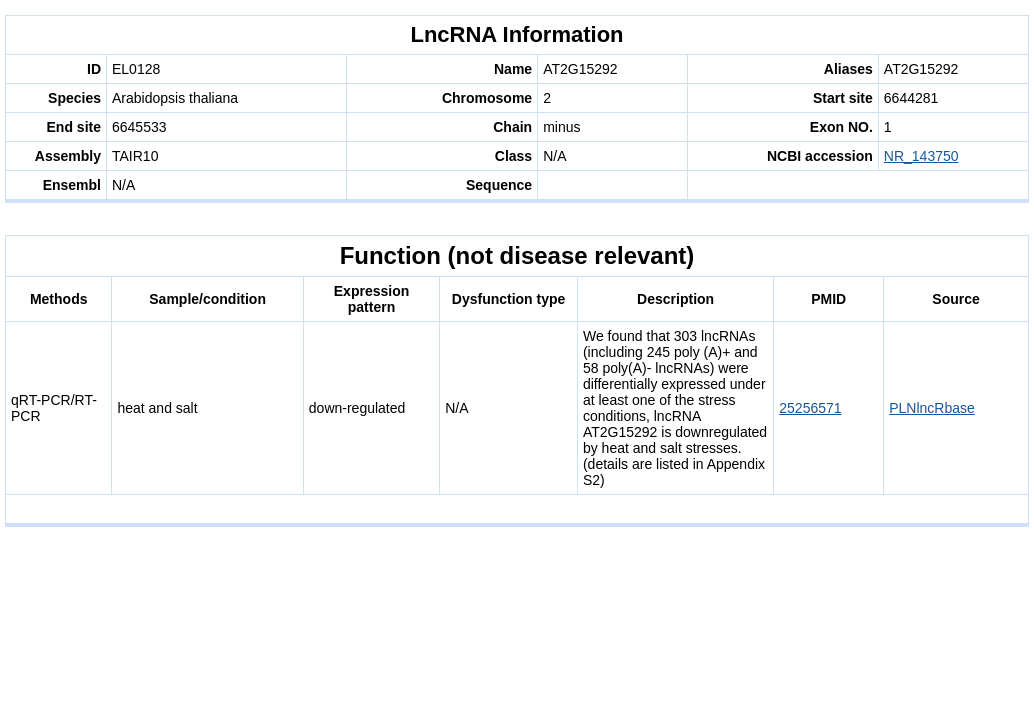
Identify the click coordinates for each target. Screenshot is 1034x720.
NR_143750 (921, 156)
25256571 (810, 408)
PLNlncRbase (932, 408)
